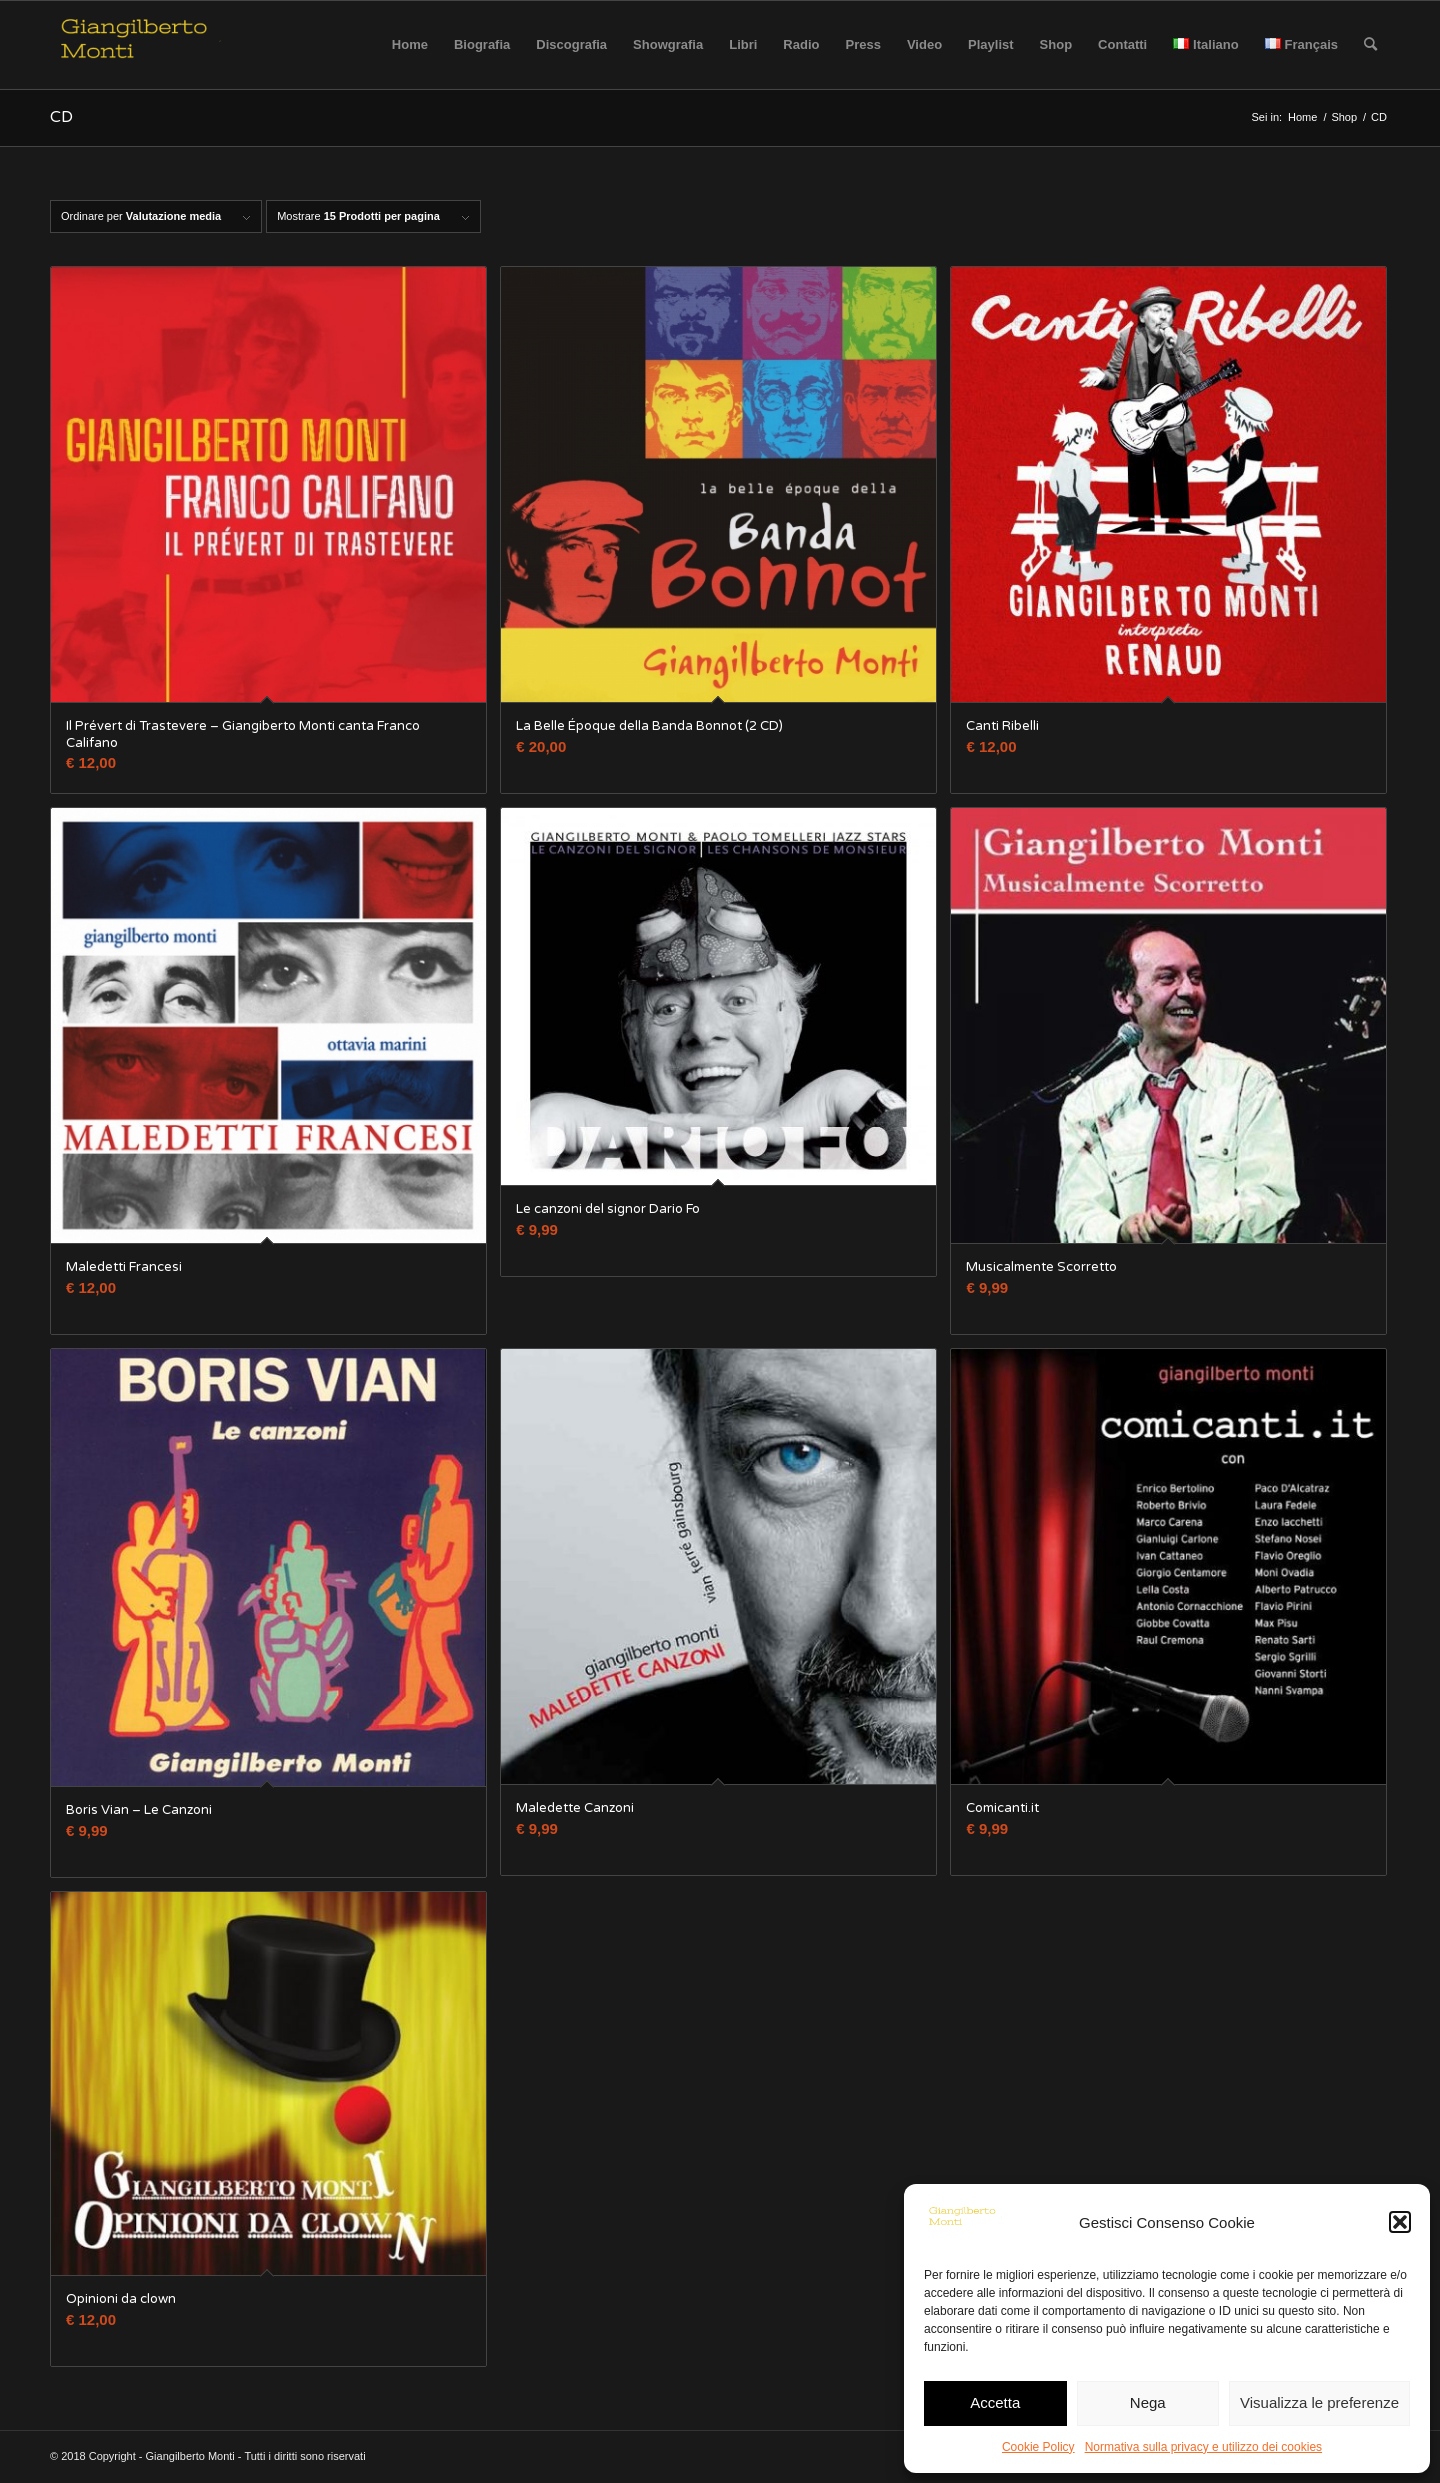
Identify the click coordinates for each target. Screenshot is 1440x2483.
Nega (1148, 2402)
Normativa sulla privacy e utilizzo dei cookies (1203, 2447)
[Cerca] (1370, 45)
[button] (1400, 2222)
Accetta (995, 2402)
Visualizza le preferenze (1319, 2402)
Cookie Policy (1038, 2447)
